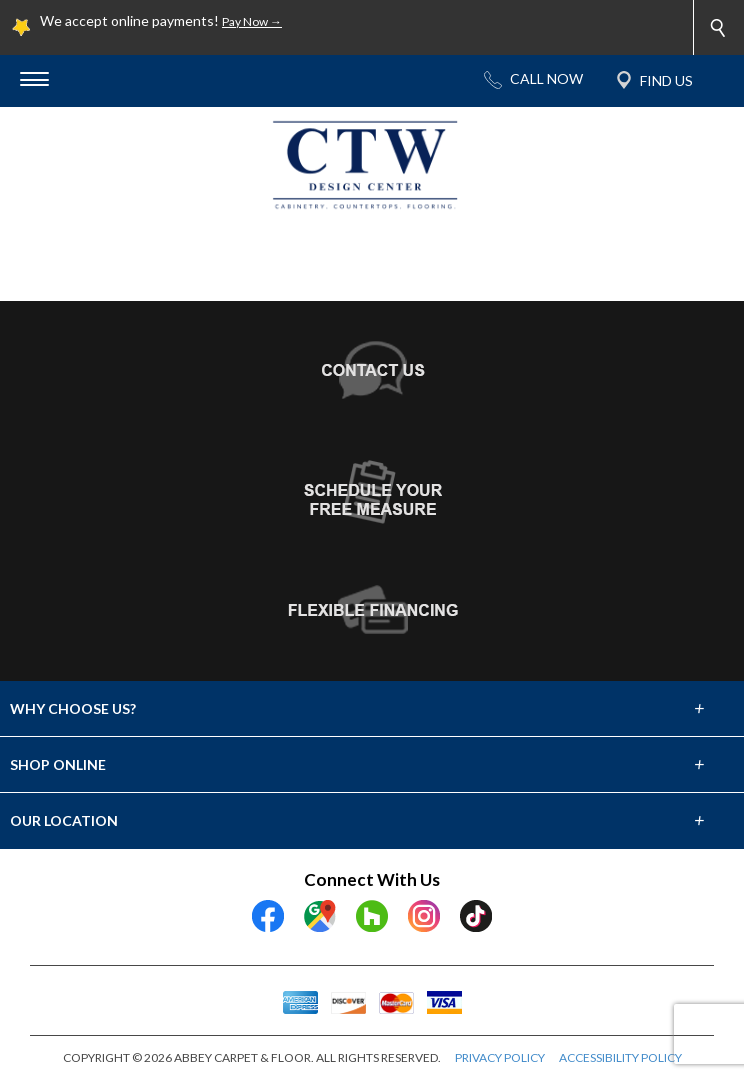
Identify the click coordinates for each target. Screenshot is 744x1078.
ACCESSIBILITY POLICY (620, 1057)
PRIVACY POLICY (500, 1057)
